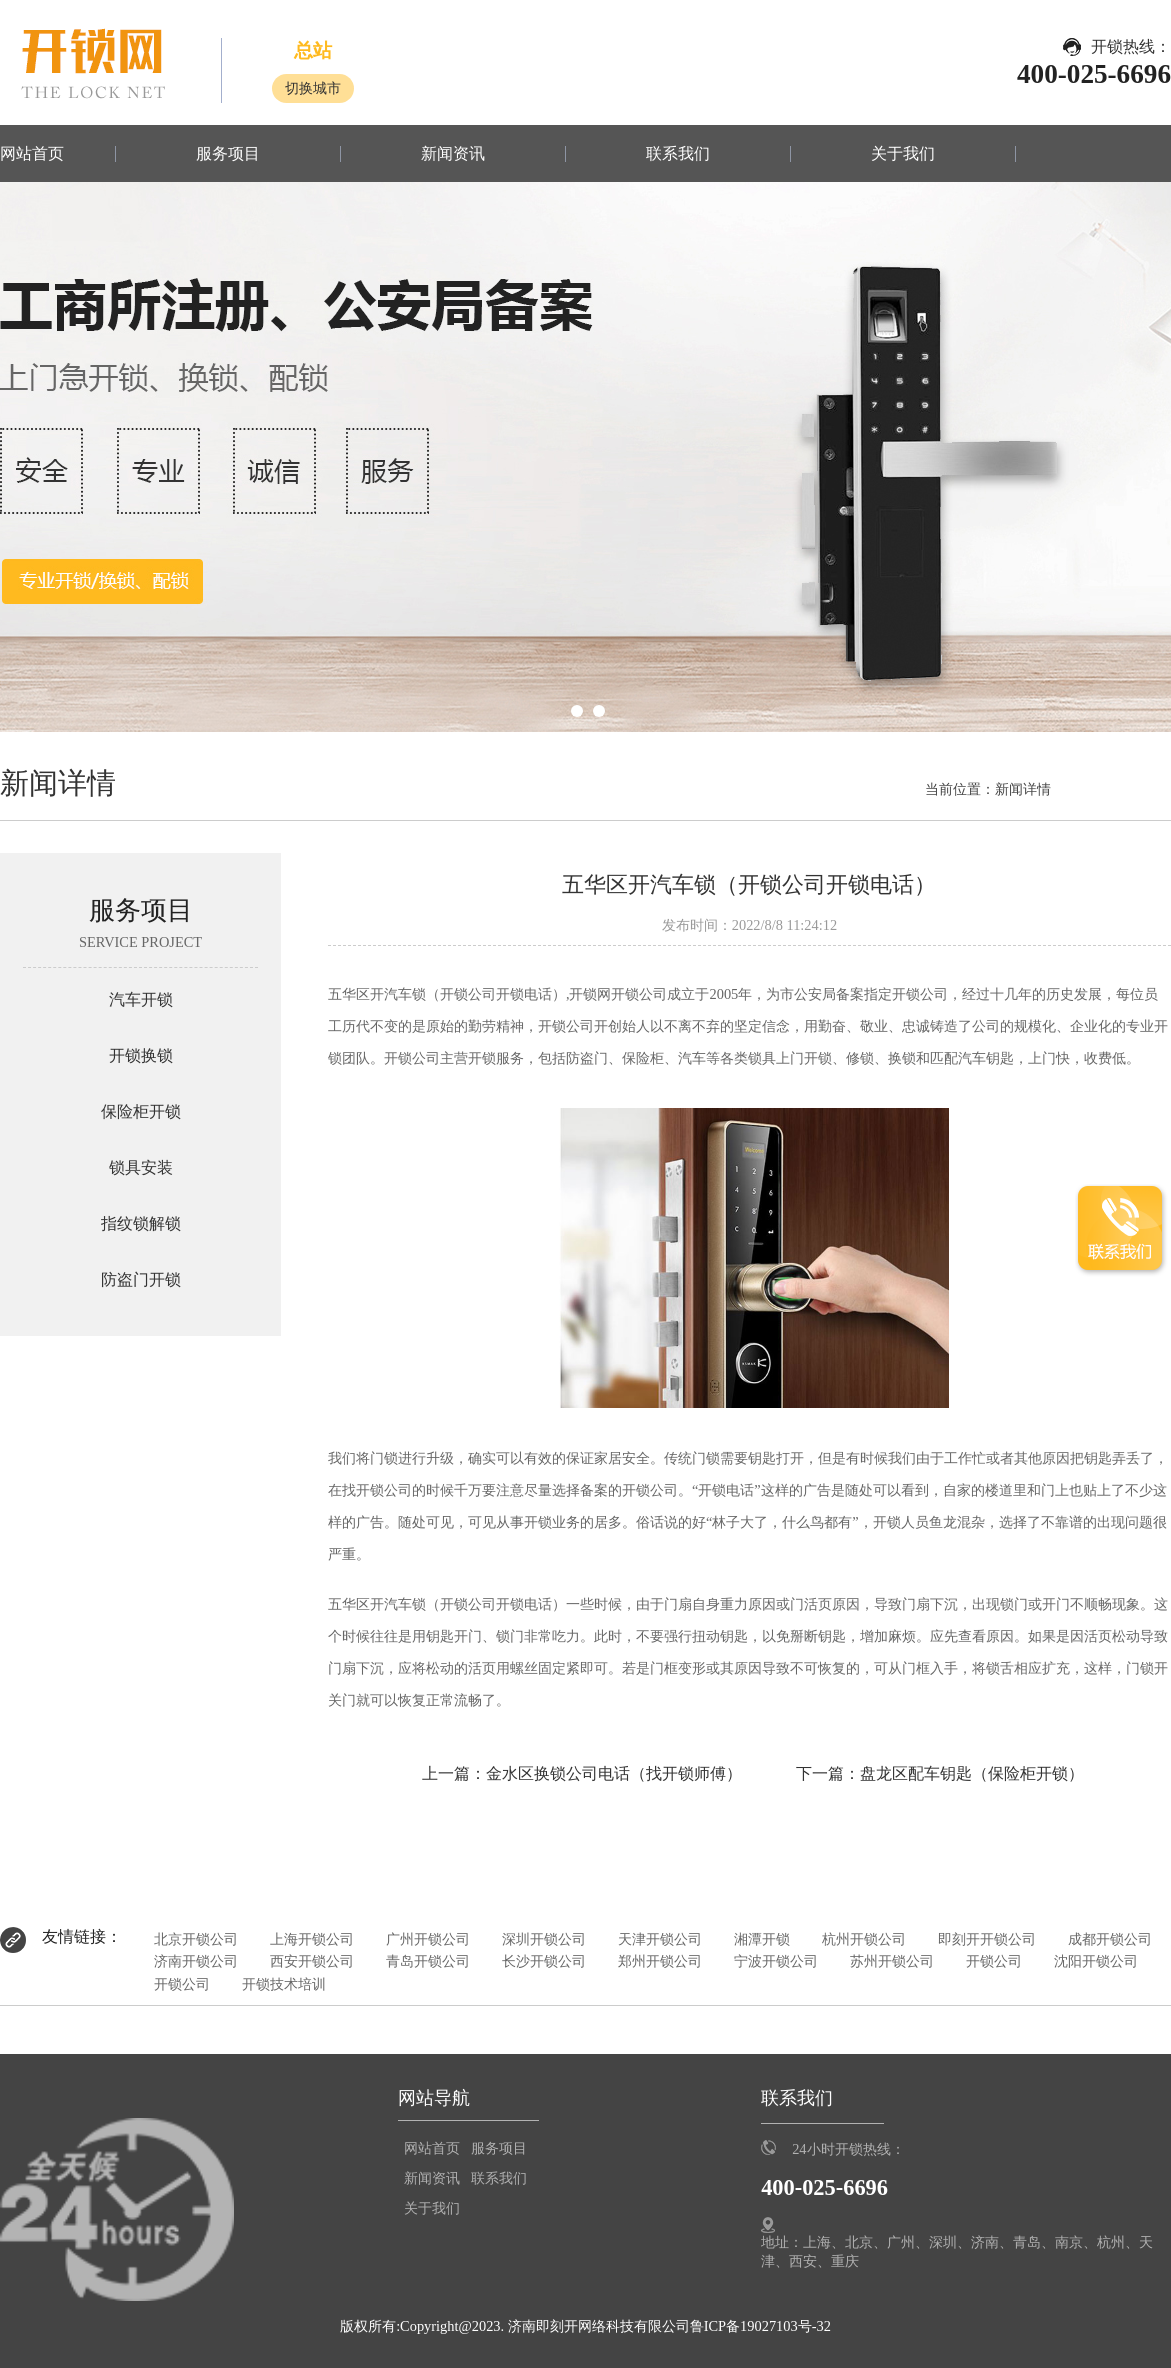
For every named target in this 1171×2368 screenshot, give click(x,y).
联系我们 (678, 154)
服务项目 (228, 154)
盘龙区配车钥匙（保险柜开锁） (972, 1773)
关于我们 (903, 154)
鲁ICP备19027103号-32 (760, 2326)
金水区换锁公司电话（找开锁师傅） (614, 1773)
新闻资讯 (453, 154)
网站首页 (32, 154)
